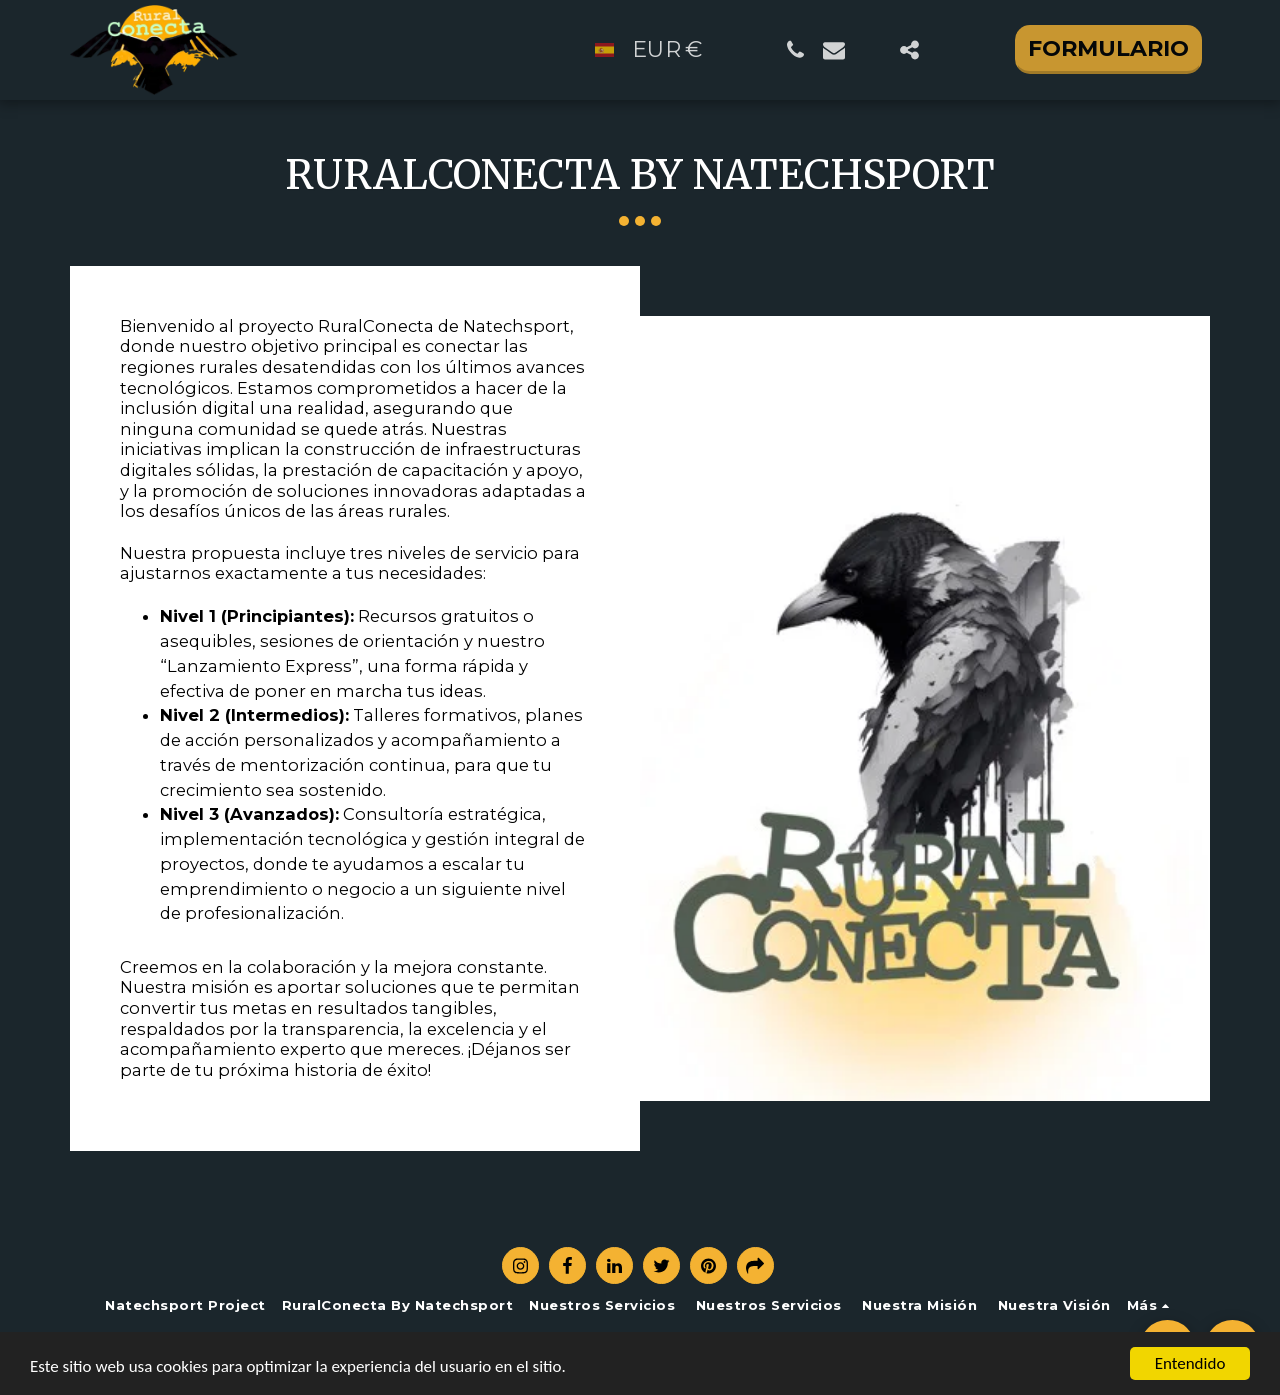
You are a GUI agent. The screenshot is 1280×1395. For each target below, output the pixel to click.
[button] (796, 50)
